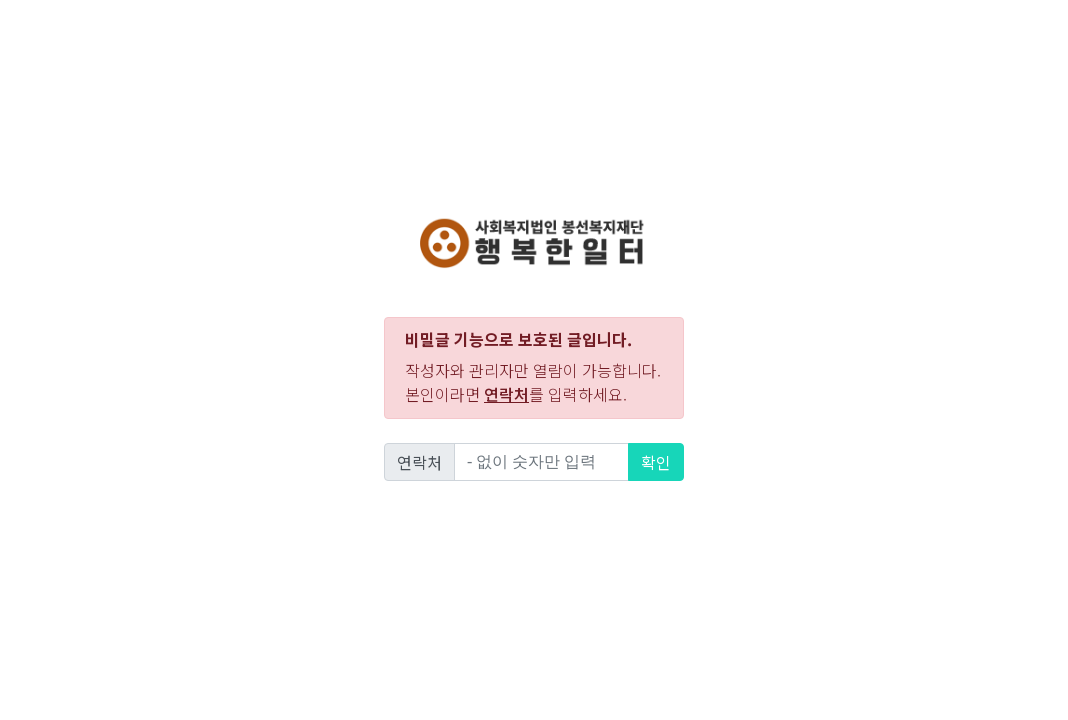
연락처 (419, 462)
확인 (656, 462)
